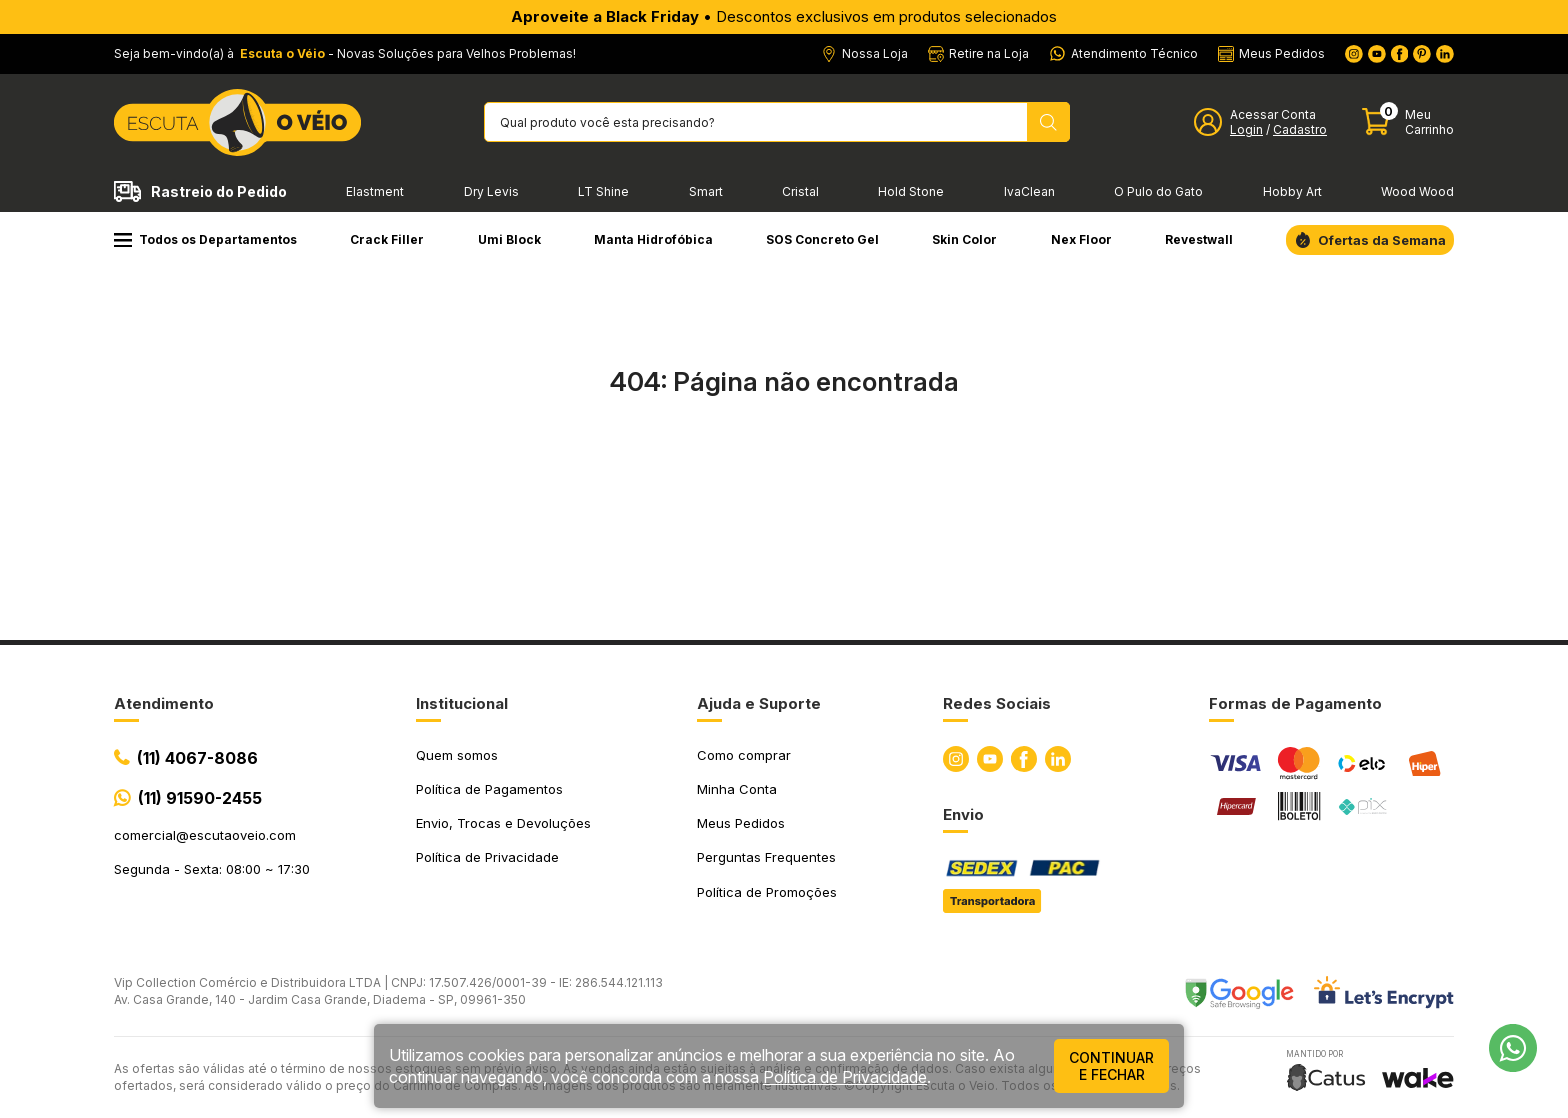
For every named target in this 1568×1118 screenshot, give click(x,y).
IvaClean (1029, 191)
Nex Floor (1081, 239)
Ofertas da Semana (1382, 240)
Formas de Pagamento (1295, 703)
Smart (706, 191)
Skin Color (964, 239)
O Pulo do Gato (1158, 191)
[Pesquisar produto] (1048, 122)
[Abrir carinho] (1408, 122)
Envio (963, 814)
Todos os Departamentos (205, 239)
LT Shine (603, 191)
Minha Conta (737, 789)
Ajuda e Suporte (759, 703)
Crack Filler (387, 239)
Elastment (375, 191)
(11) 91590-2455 (200, 798)
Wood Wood (1417, 191)
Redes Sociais (997, 703)
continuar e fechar (1111, 1066)
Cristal (800, 191)
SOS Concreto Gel (822, 239)
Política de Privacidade (487, 857)
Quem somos (457, 755)
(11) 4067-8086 (197, 758)
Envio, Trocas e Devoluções (503, 823)
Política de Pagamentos (489, 789)
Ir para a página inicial (784, 469)
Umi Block (509, 239)
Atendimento (164, 703)
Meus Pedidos (741, 823)
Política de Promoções (767, 892)
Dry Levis (491, 191)
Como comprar (744, 755)
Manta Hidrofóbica (653, 239)
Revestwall (1199, 239)
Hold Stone (911, 191)
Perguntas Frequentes (766, 857)
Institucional (462, 703)
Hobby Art (1292, 191)
